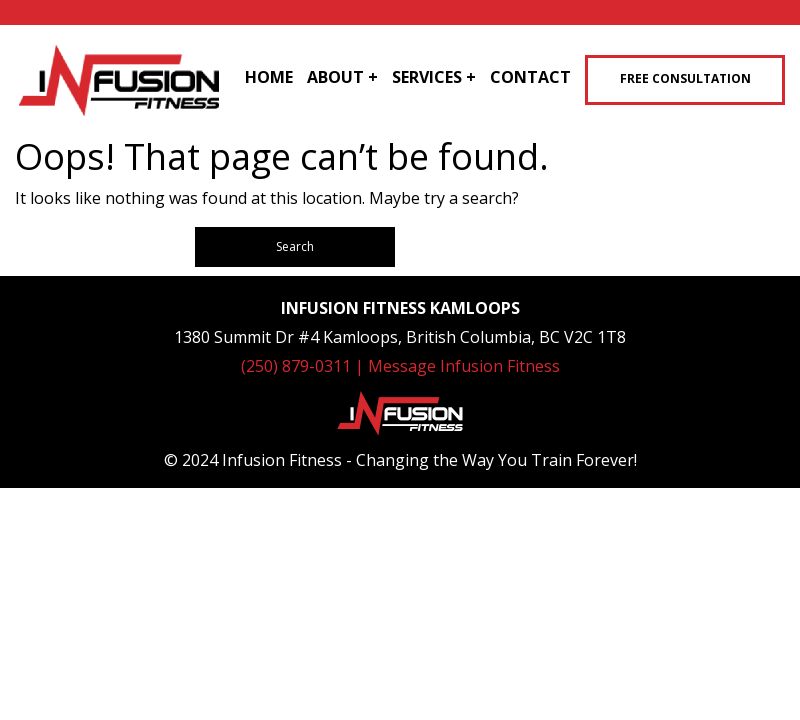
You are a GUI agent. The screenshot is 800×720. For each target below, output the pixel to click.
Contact (530, 77)
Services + (434, 77)
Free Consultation (685, 78)
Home (269, 77)
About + (342, 77)
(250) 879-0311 (298, 366)
